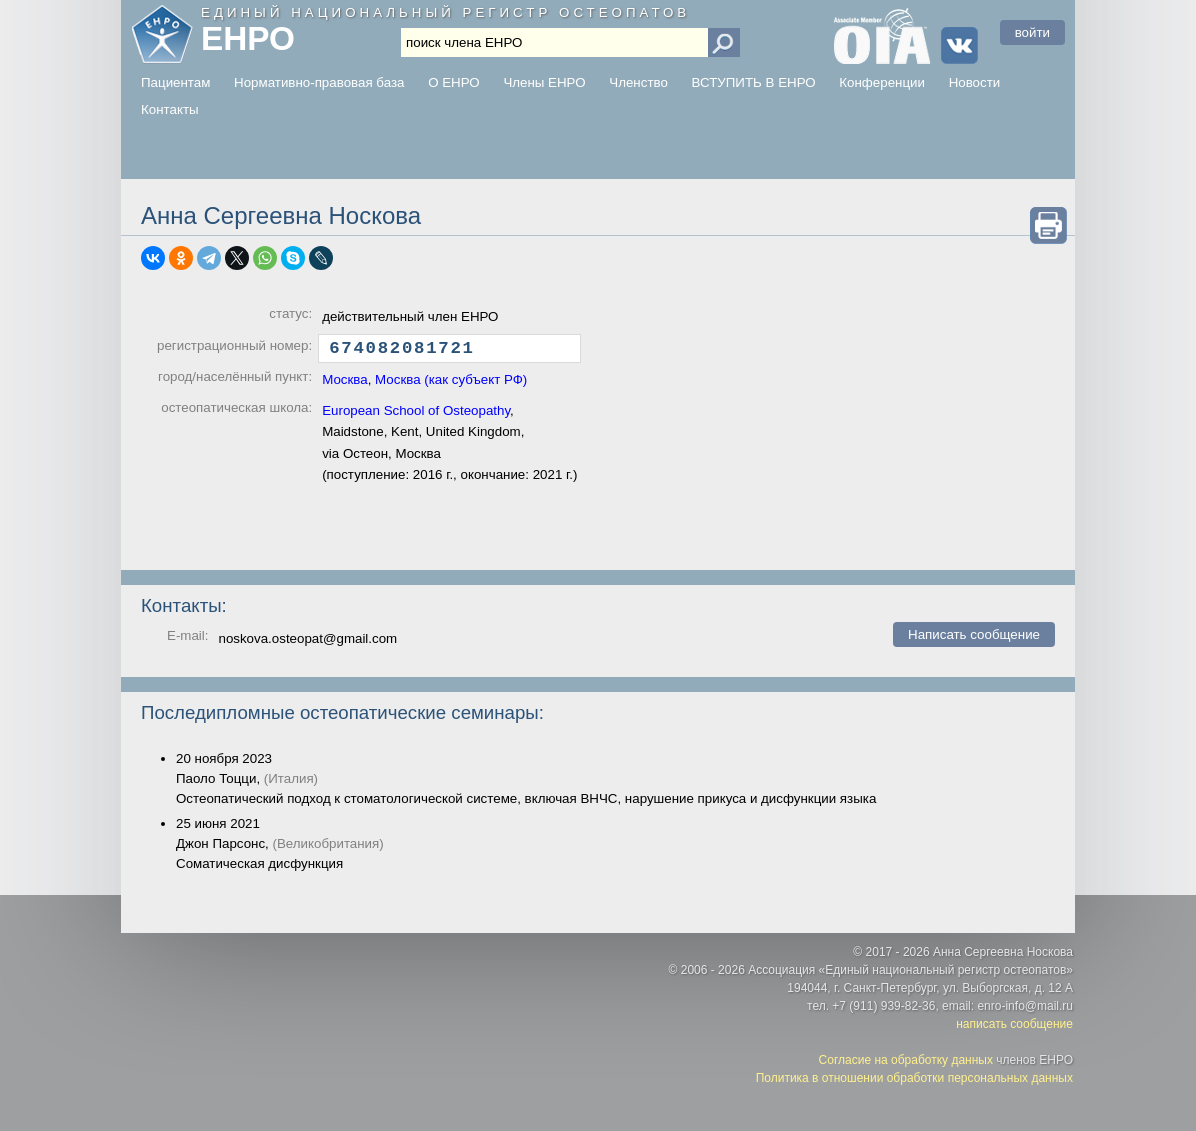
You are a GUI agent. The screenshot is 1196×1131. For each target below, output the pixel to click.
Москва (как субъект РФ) (451, 384)
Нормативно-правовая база (319, 82)
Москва (345, 384)
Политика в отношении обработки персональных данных (914, 1078)
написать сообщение (1014, 1024)
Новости (975, 82)
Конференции (882, 82)
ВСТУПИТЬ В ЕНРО (754, 82)
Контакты (170, 109)
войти (1032, 32)
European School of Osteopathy (416, 415)
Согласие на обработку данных (906, 1060)
